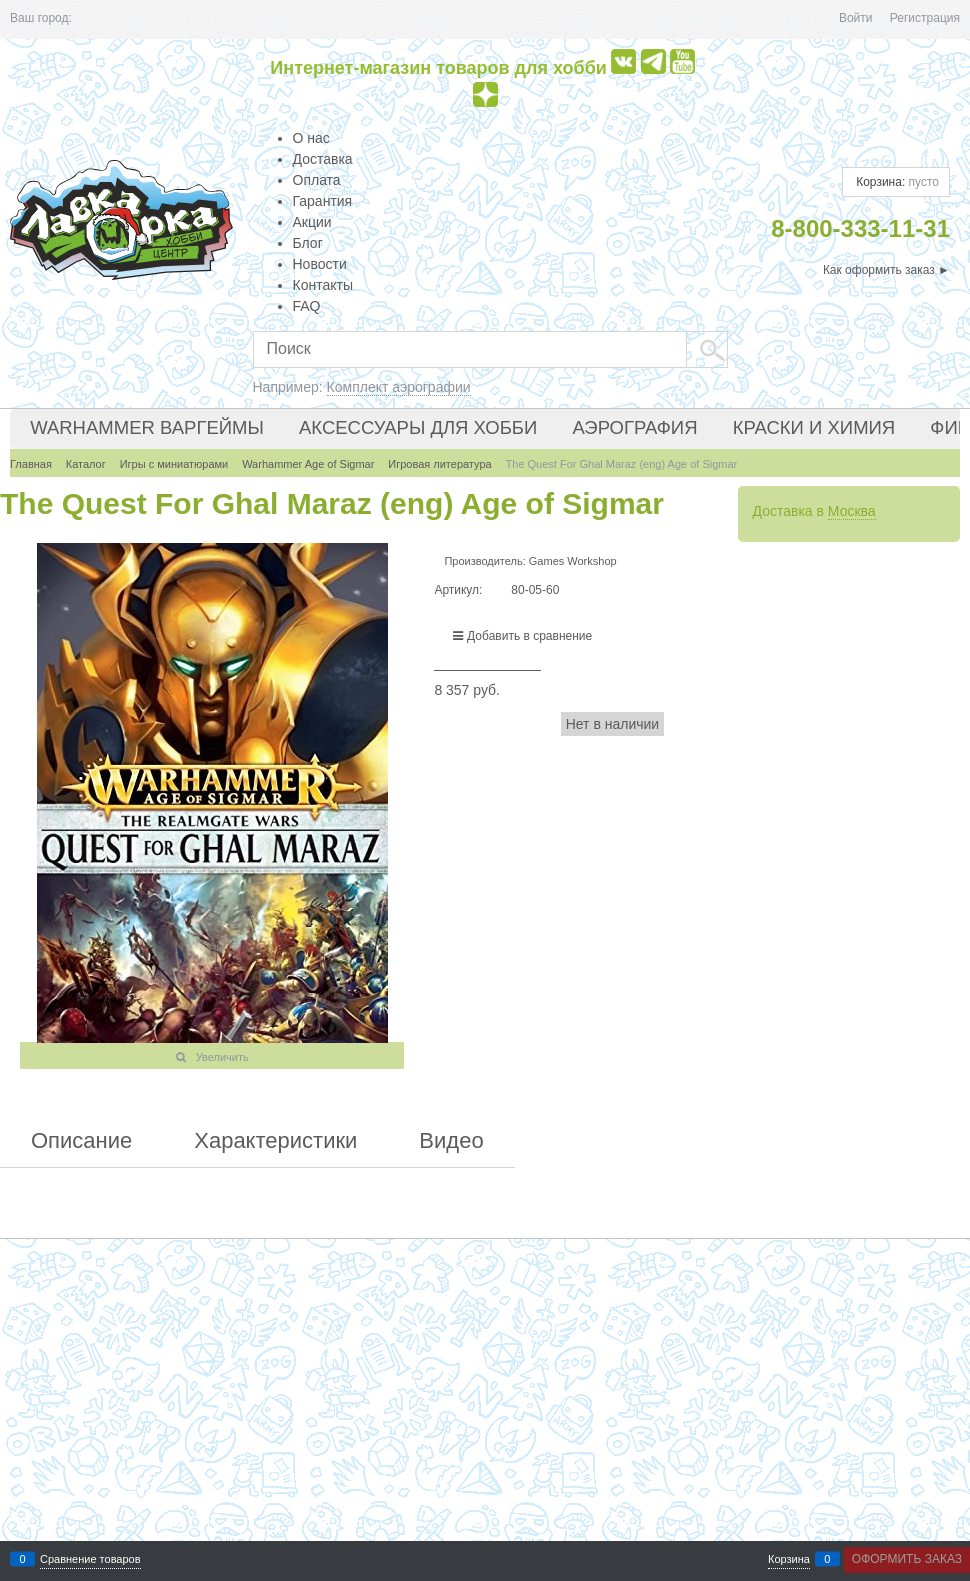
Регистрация (925, 18)
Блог (308, 243)
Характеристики (275, 1141)
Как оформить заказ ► (886, 270)
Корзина (789, 1559)
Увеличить (222, 1057)
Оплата (317, 180)
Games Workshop (573, 561)
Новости (320, 264)
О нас (311, 138)
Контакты (323, 285)
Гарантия (323, 201)
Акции (312, 222)
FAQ (307, 306)
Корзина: (896, 182)
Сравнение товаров (90, 1559)
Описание (81, 1141)
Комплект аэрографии (399, 387)
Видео (451, 1141)
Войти (856, 18)
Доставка (323, 159)
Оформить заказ (907, 1559)
